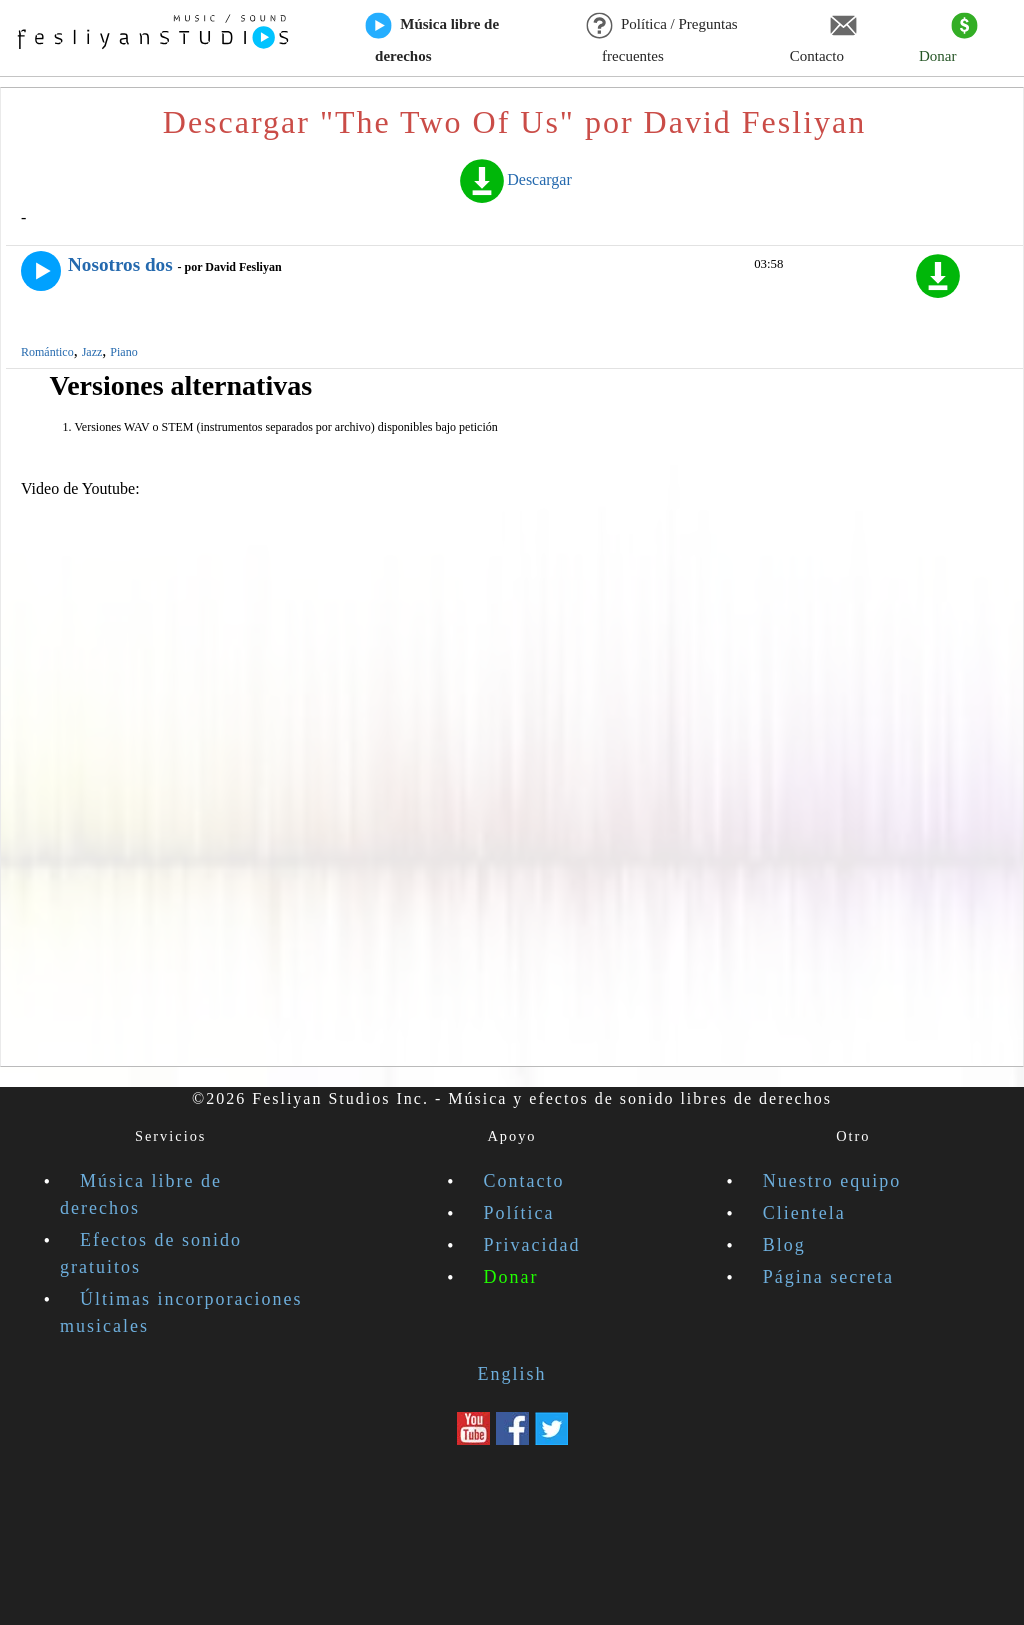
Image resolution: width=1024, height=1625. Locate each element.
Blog (784, 1245)
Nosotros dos (120, 264)
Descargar (514, 179)
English (511, 1374)
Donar (948, 39)
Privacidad (532, 1245)
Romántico (47, 352)
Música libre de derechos (432, 39)
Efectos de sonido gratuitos (151, 1253)
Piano (123, 352)
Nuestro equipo (832, 1181)
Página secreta (828, 1277)
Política (519, 1213)
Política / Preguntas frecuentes (662, 39)
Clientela (804, 1213)
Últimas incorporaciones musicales (181, 1312)
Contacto (823, 39)
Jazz (92, 352)
